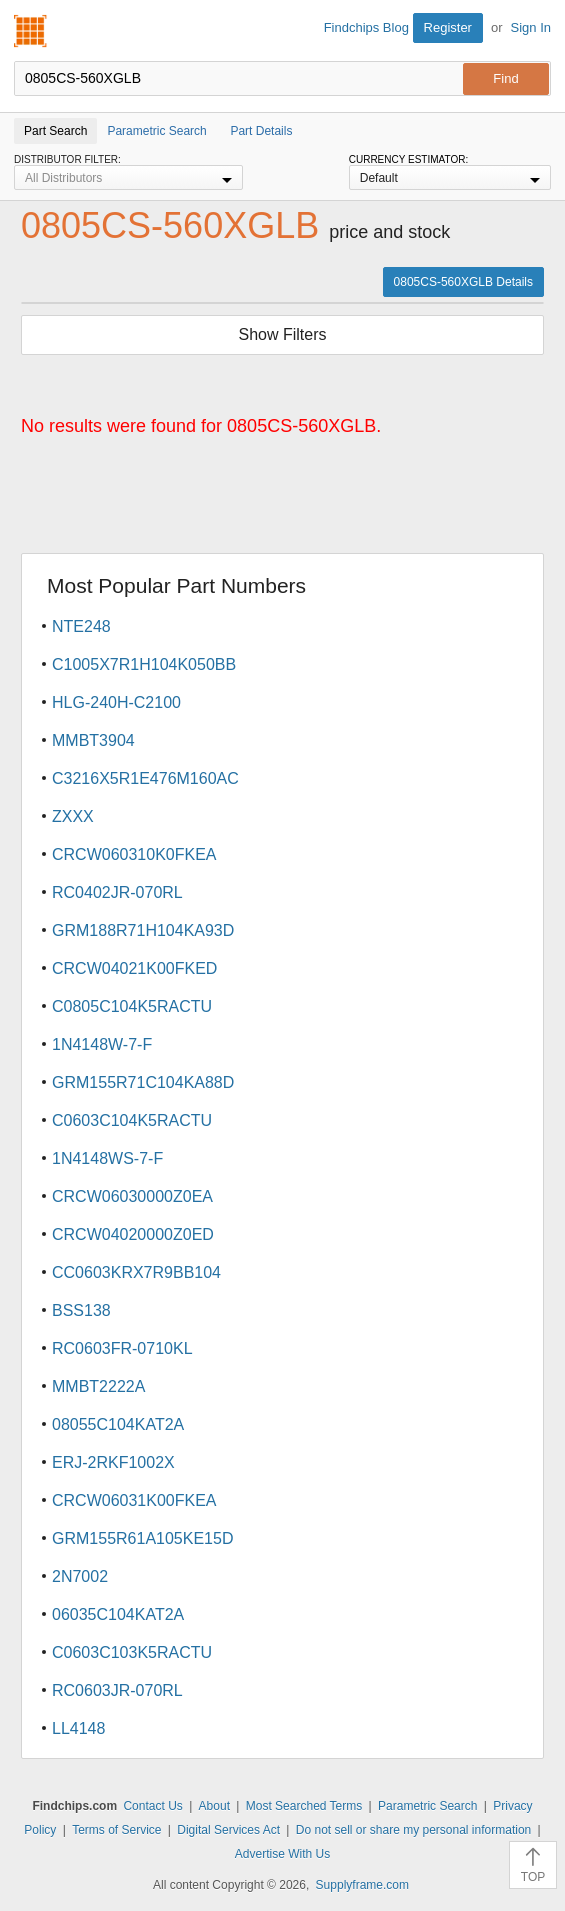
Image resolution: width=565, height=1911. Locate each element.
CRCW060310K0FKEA (134, 854)
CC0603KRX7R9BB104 (136, 1272)
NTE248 (81, 626)
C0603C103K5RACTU (132, 1652)
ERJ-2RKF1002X (113, 1462)
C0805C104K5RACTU (132, 1006)
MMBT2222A (98, 1386)
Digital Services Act (228, 1830)
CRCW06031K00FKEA (134, 1500)
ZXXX (73, 816)
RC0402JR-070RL (117, 892)
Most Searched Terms (304, 1806)
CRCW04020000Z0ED (133, 1234)
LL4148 (78, 1728)
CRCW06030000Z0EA (132, 1196)
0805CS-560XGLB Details (463, 282)
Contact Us (152, 1806)
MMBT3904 (93, 740)
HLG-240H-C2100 (116, 702)
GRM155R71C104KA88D (143, 1082)
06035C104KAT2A (118, 1614)
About (214, 1806)
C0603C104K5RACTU (132, 1120)
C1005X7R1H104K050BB (144, 664)
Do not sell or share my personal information (413, 1830)
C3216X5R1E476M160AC (145, 778)
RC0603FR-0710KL (122, 1348)
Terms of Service (116, 1830)
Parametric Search (427, 1806)
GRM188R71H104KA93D (143, 930)
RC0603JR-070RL (117, 1690)
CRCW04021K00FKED (134, 968)
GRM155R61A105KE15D (142, 1538)
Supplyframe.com (362, 1885)
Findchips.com (31, 31)
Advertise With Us (282, 1854)
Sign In (531, 27)
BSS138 (81, 1310)
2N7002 (80, 1576)
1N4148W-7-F (102, 1044)
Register (448, 27)
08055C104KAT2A (118, 1424)
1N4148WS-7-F (107, 1158)
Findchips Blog (366, 27)
